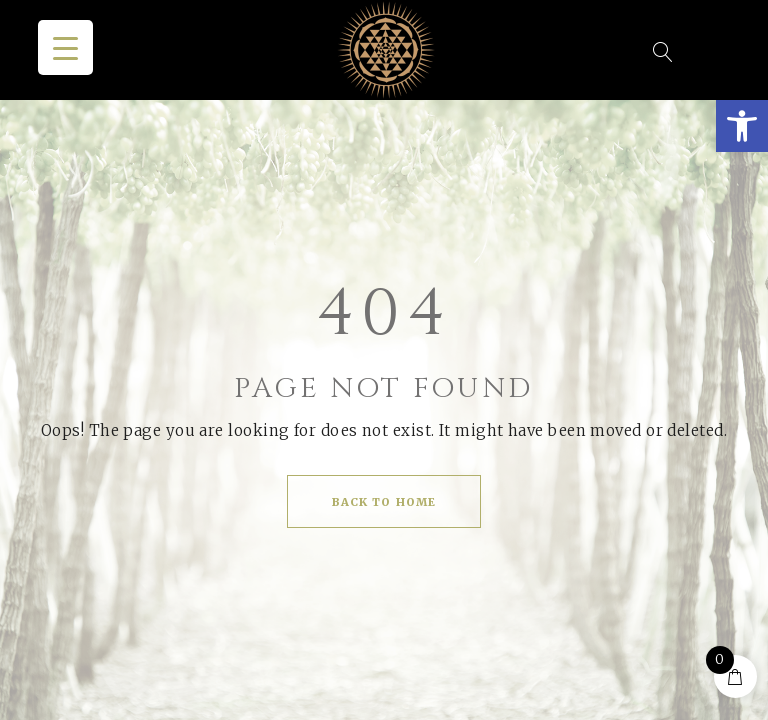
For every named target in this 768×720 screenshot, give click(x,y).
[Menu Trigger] (65, 47)
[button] (742, 126)
